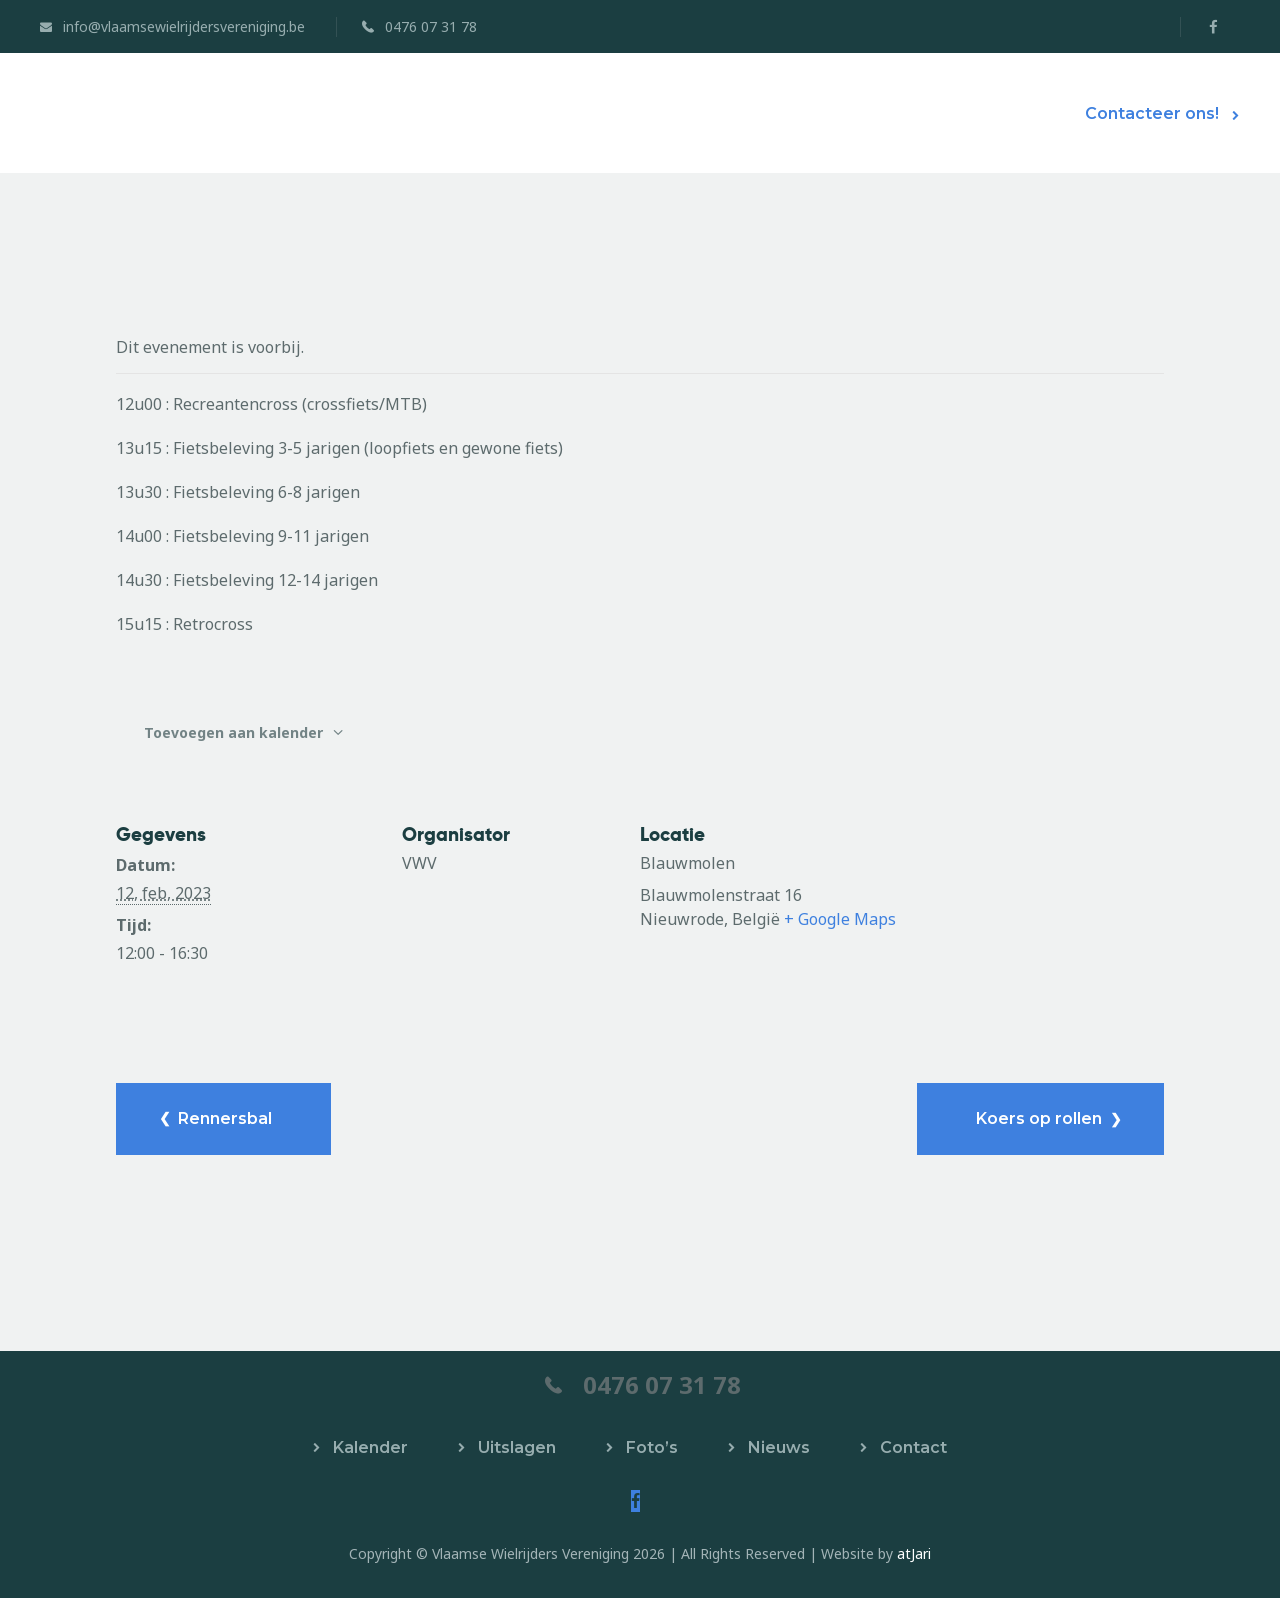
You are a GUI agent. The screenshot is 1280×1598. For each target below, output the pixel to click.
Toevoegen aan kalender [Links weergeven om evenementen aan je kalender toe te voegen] (235, 732)
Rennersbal (223, 1118)
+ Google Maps (840, 919)
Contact (913, 1447)
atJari (914, 1553)
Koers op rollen (1041, 1118)
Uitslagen (517, 1447)
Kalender (370, 1447)
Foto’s (652, 1447)
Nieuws (779, 1447)
